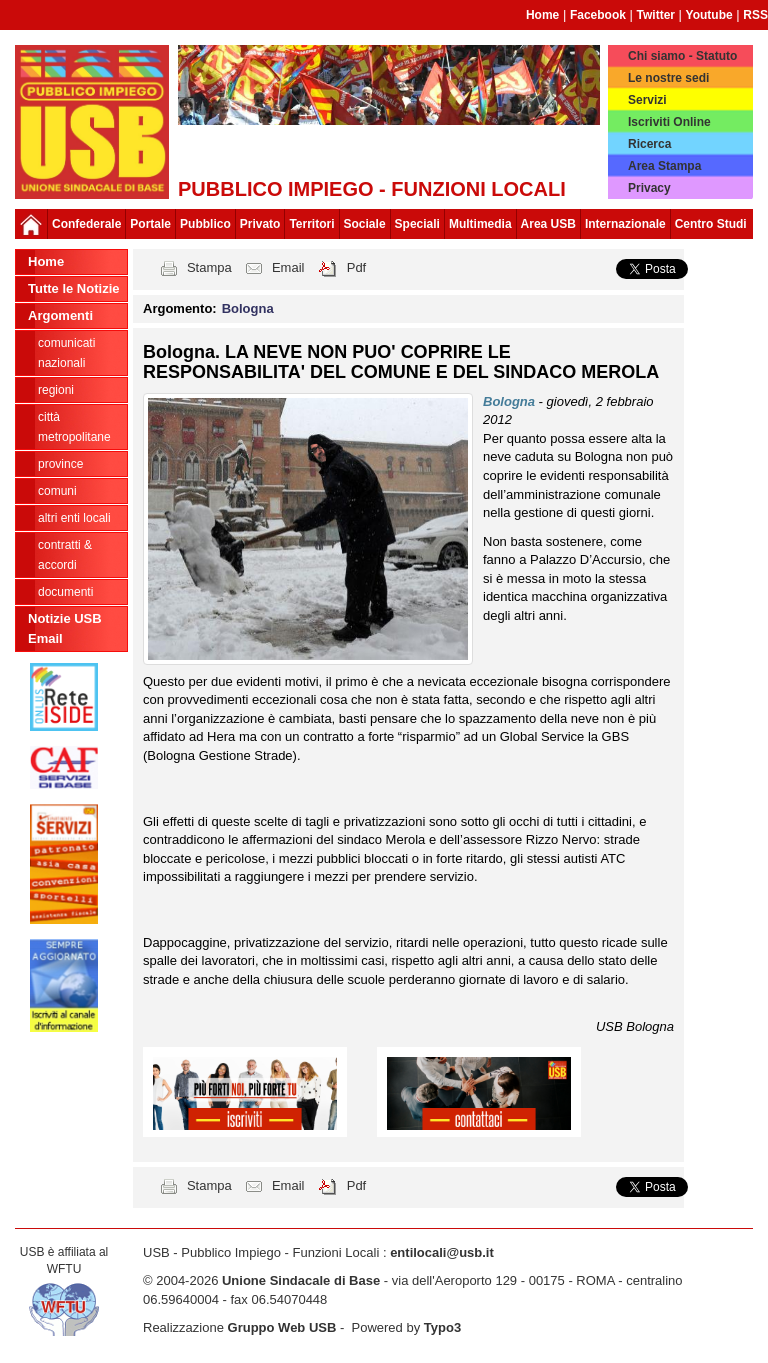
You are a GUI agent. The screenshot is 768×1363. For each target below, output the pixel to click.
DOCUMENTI (65, 592)
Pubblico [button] (205, 224)
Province (60, 464)
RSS (755, 15)
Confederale (86, 224)
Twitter (656, 15)
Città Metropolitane (74, 427)
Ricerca (649, 144)
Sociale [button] (365, 224)
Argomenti (60, 315)
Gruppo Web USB (282, 1327)
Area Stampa (664, 166)
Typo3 (442, 1327)
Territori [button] (311, 224)
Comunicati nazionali (66, 353)
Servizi (647, 100)
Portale (150, 224)
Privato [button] (260, 224)
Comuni (57, 491)
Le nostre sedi (668, 78)
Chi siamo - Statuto (682, 56)
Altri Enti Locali (74, 518)
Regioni (56, 390)
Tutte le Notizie (73, 288)
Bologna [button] (248, 308)
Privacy (649, 188)
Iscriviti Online (669, 122)
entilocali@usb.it (442, 1252)
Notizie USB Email (65, 628)
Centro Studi (711, 224)
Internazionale (625, 224)
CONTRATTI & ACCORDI (65, 555)
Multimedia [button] (480, 224)
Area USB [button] (548, 224)
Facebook (598, 15)
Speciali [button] (417, 224)
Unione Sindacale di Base (301, 1280)
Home (542, 15)
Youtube (709, 15)
